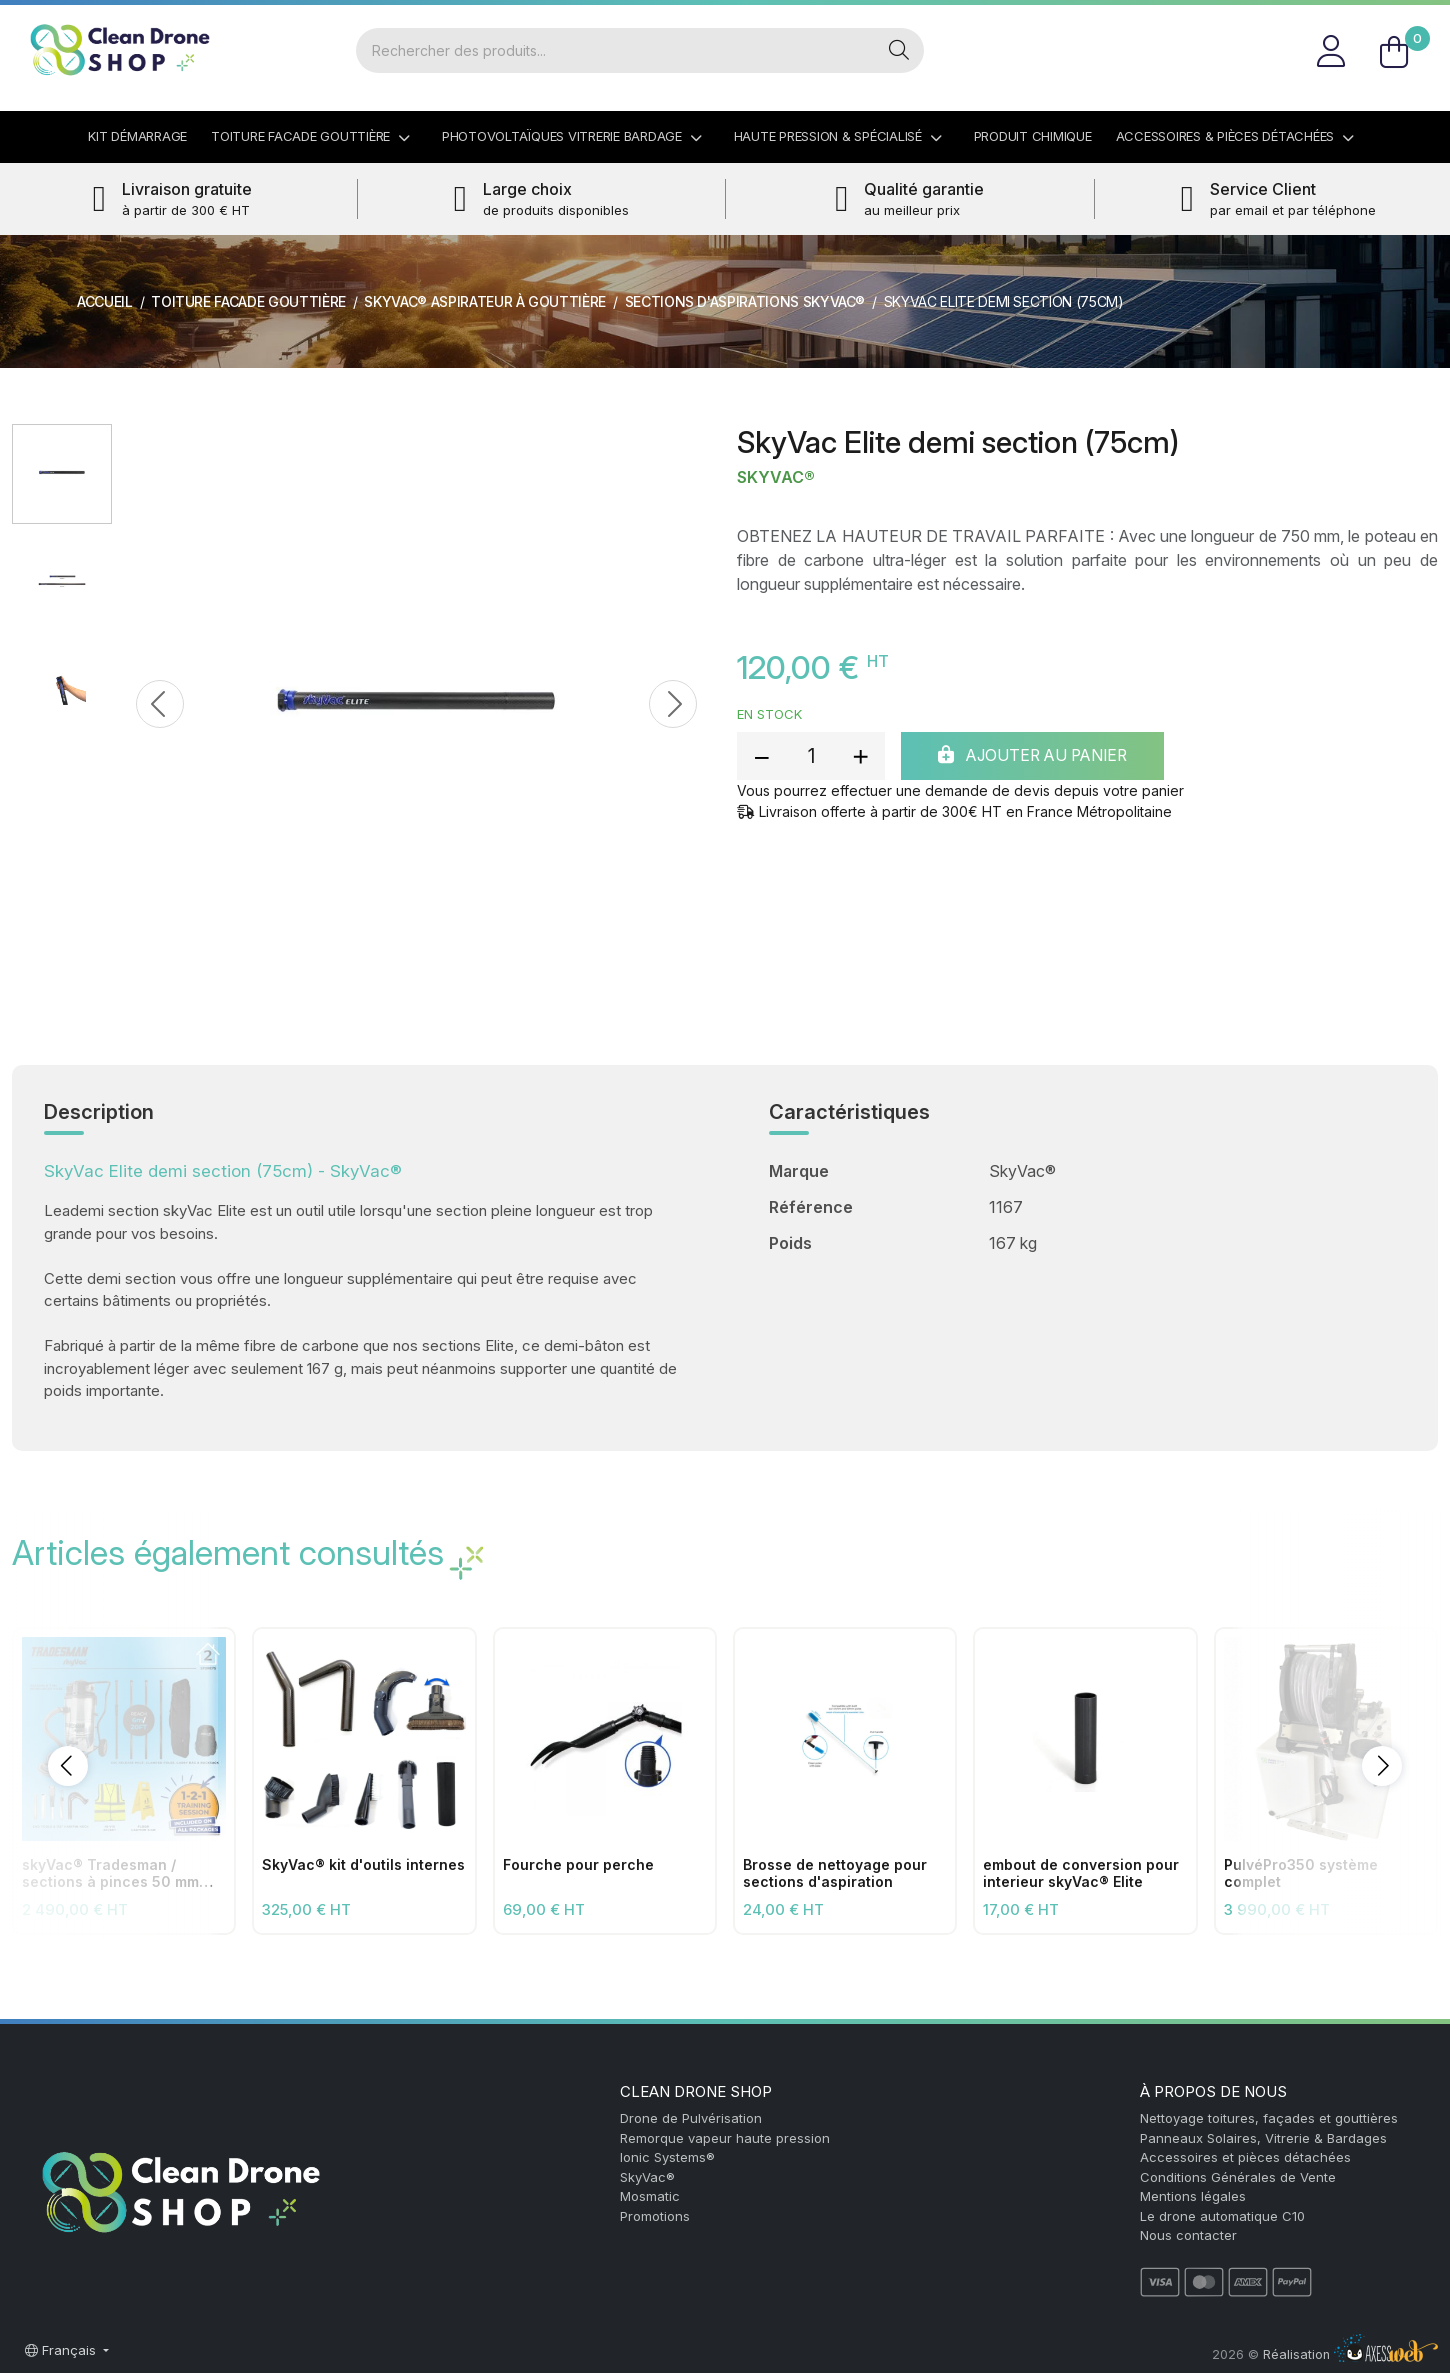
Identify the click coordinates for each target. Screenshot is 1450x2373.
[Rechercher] (614, 50)
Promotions (655, 2216)
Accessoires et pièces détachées (1245, 2157)
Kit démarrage (137, 136)
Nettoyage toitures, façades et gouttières (1269, 2118)
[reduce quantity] (762, 756)
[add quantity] (860, 756)
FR (1414, 24)
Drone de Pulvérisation (691, 2118)
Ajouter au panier (1039, 756)
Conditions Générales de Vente (1238, 2177)
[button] (68, 1766)
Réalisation (1350, 2354)
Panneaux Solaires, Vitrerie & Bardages (1263, 2138)
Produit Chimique (1033, 136)
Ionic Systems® (667, 2157)
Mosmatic (650, 2196)
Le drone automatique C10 (1222, 2216)
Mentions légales (1193, 2196)
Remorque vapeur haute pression (725, 2138)
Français (62, 2350)
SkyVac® (776, 477)
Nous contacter (1188, 2235)
